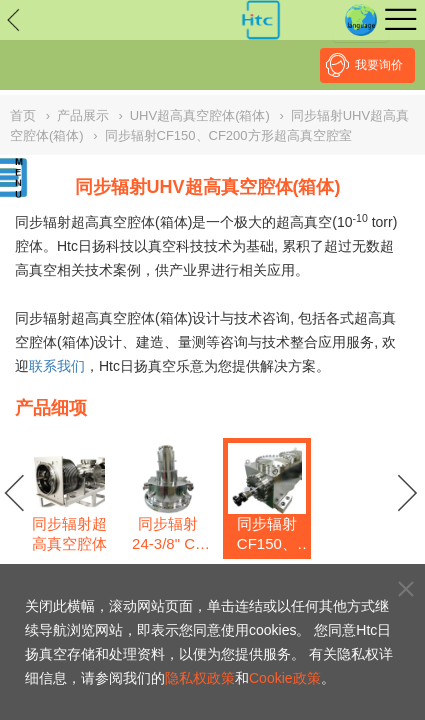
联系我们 (57, 366)
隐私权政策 (200, 678)
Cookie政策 (285, 678)
